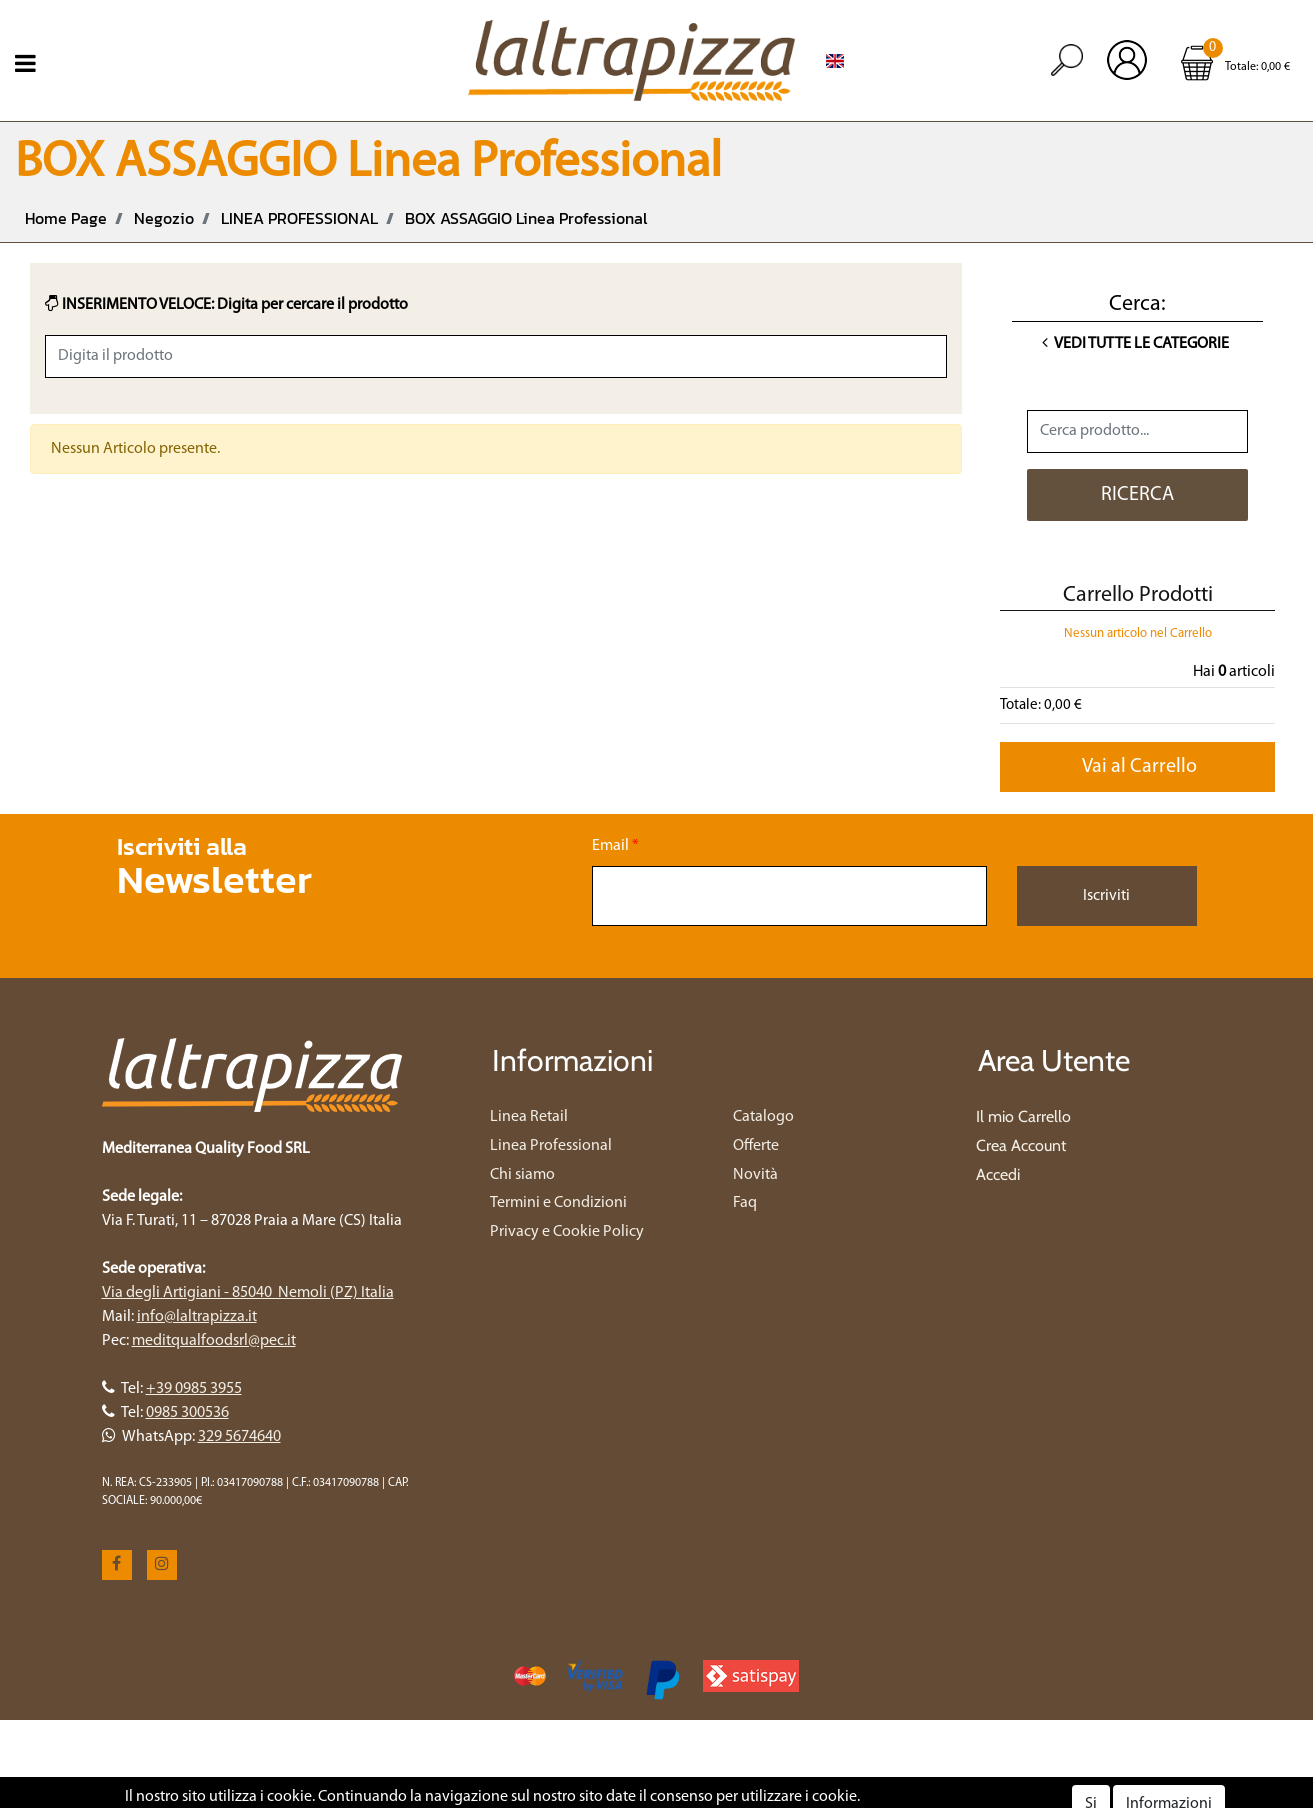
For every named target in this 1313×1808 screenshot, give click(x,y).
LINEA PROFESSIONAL (299, 218)
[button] (1067, 60)
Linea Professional (551, 1146)
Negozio (164, 218)
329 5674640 (239, 1437)
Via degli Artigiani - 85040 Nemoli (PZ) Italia (248, 1293)
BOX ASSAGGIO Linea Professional (526, 218)
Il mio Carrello (1023, 1116)
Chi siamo (522, 1175)
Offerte (756, 1146)
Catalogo (763, 1117)
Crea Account (1021, 1145)
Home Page (66, 218)
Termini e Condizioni (558, 1203)
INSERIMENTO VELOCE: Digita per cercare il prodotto (226, 304)
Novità (755, 1175)
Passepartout (738, 1796)
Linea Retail (529, 1117)
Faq (745, 1203)
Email (615, 846)
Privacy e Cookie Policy (567, 1232)
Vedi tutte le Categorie (1135, 344)
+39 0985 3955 (194, 1389)
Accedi (998, 1174)
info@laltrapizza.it (197, 1317)
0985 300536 (187, 1413)
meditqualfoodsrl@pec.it (214, 1341)
